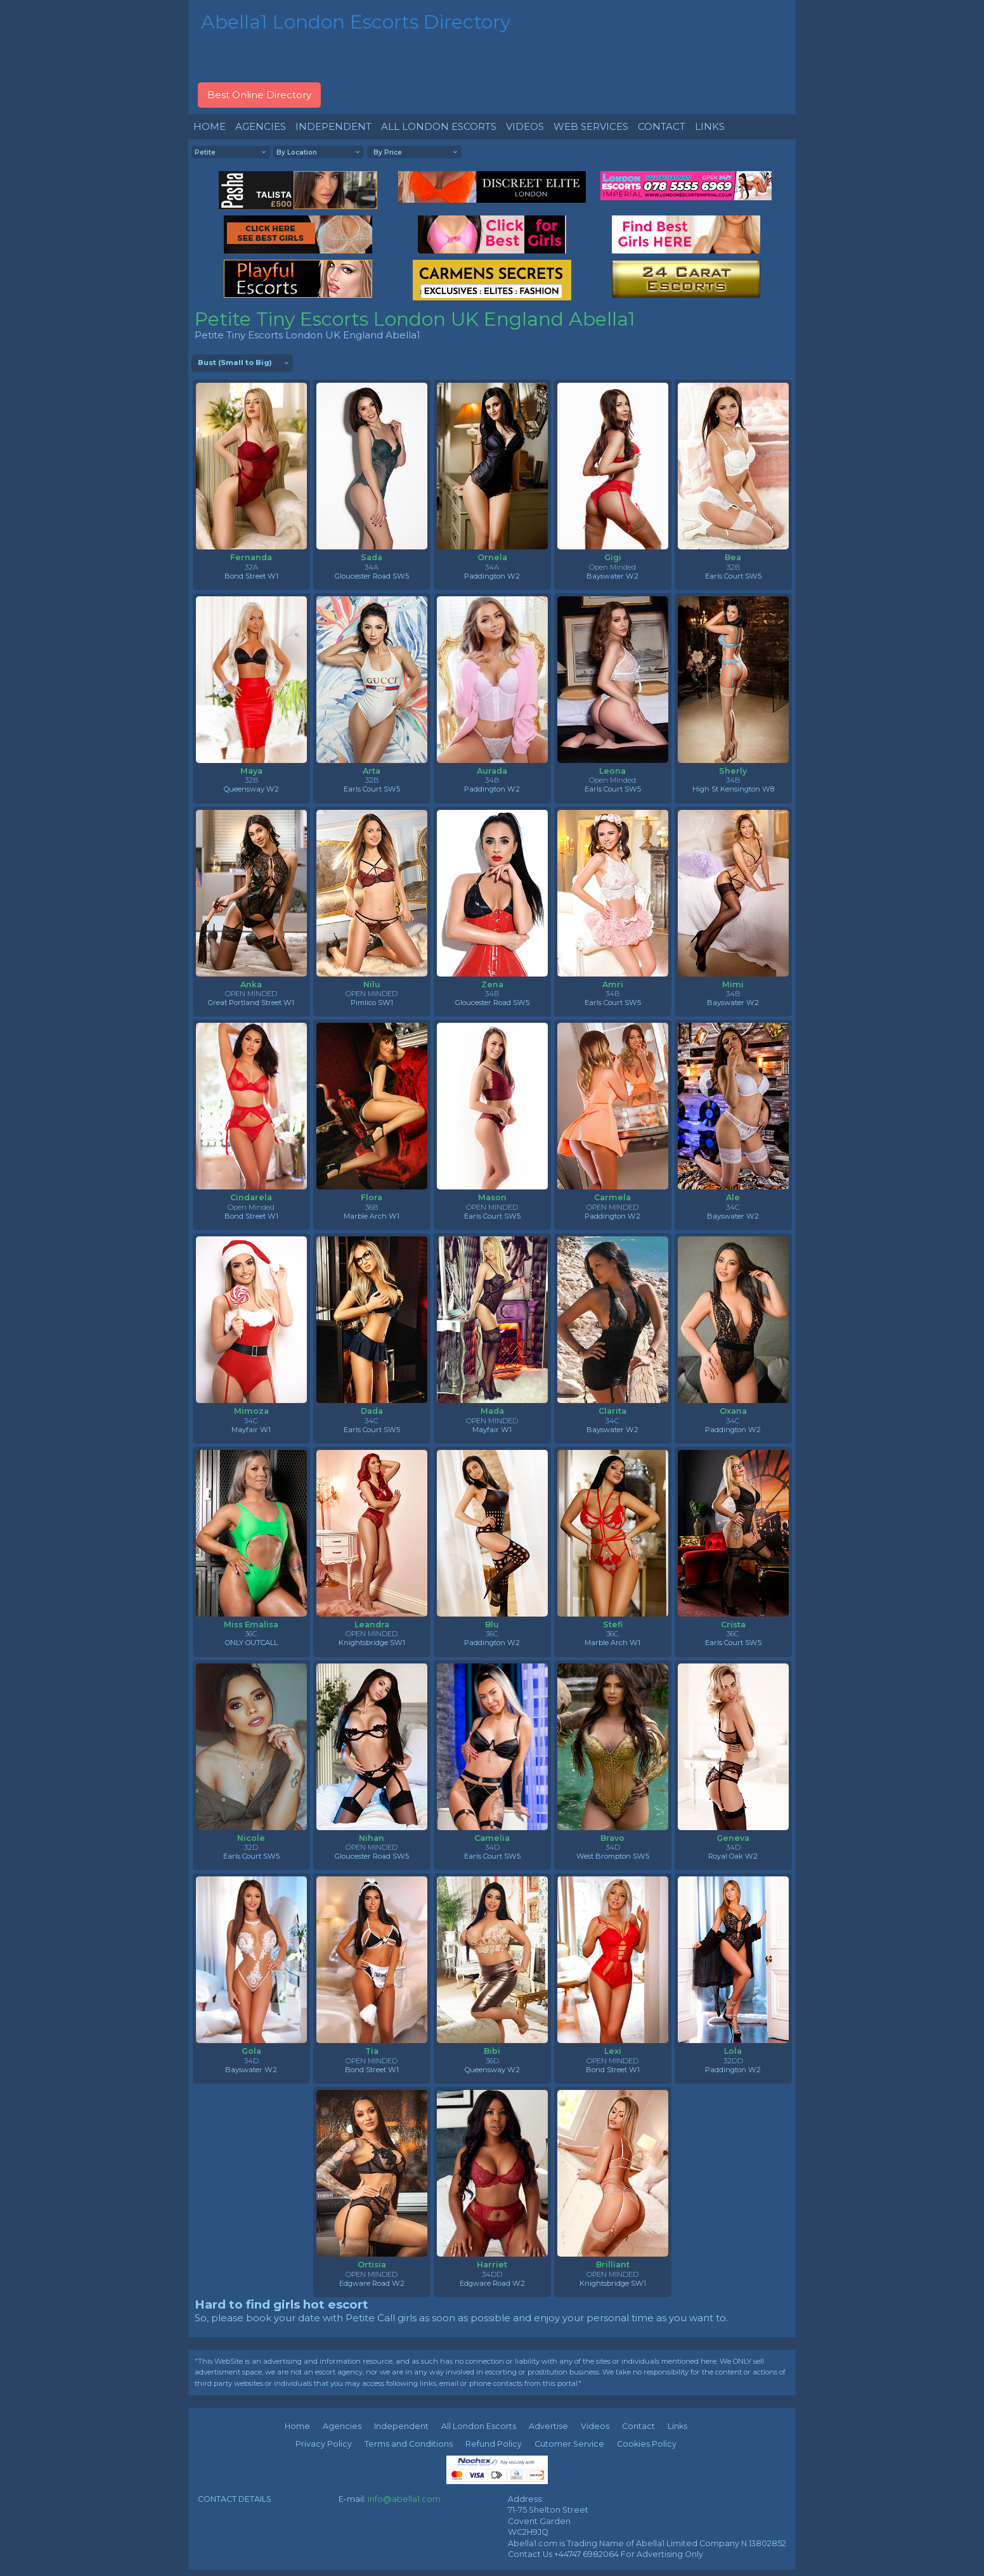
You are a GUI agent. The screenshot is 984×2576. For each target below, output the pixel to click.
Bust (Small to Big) (235, 362)
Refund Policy (493, 2444)
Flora (371, 1197)
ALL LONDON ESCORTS (438, 126)
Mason (492, 1197)
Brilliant (613, 2264)
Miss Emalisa (251, 1624)
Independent (401, 2426)
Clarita (612, 1411)
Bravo (612, 1838)
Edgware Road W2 (372, 2283)
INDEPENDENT (333, 126)
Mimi (733, 984)
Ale (733, 1197)
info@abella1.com (404, 2499)
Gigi (612, 557)
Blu (492, 1624)
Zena (492, 984)
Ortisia (372, 2264)
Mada (492, 1411)
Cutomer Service (569, 2444)
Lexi (612, 2051)
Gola (251, 2051)
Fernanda (251, 557)
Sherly (733, 771)
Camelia (492, 1838)
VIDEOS (525, 126)
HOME (209, 126)
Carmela (612, 1197)
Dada (372, 1411)
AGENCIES (260, 126)
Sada (371, 557)
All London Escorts (478, 2426)
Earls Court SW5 (733, 576)
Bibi (492, 2051)
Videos (595, 2426)
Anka (251, 984)
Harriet (492, 2264)
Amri (612, 984)
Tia (372, 2051)
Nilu (371, 984)
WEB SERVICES (591, 126)
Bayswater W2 (612, 576)
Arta (371, 771)
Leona (612, 771)
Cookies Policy (646, 2444)
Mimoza (251, 1411)
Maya (251, 771)
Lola (733, 2051)
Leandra (371, 1624)
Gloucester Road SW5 (372, 576)
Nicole (251, 1838)
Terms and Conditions (409, 2444)
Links (677, 2426)
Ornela (492, 557)
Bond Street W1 (251, 576)
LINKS (710, 126)
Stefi (613, 1624)
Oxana (733, 1411)
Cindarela (251, 1197)
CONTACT (661, 126)
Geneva (732, 1838)
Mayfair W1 (251, 1429)
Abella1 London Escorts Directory (355, 22)
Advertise (548, 2426)
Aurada (492, 771)
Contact (638, 2426)
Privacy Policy (323, 2444)
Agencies (342, 2426)
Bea (733, 557)
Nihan (371, 1838)
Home (297, 2426)
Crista (733, 1624)
